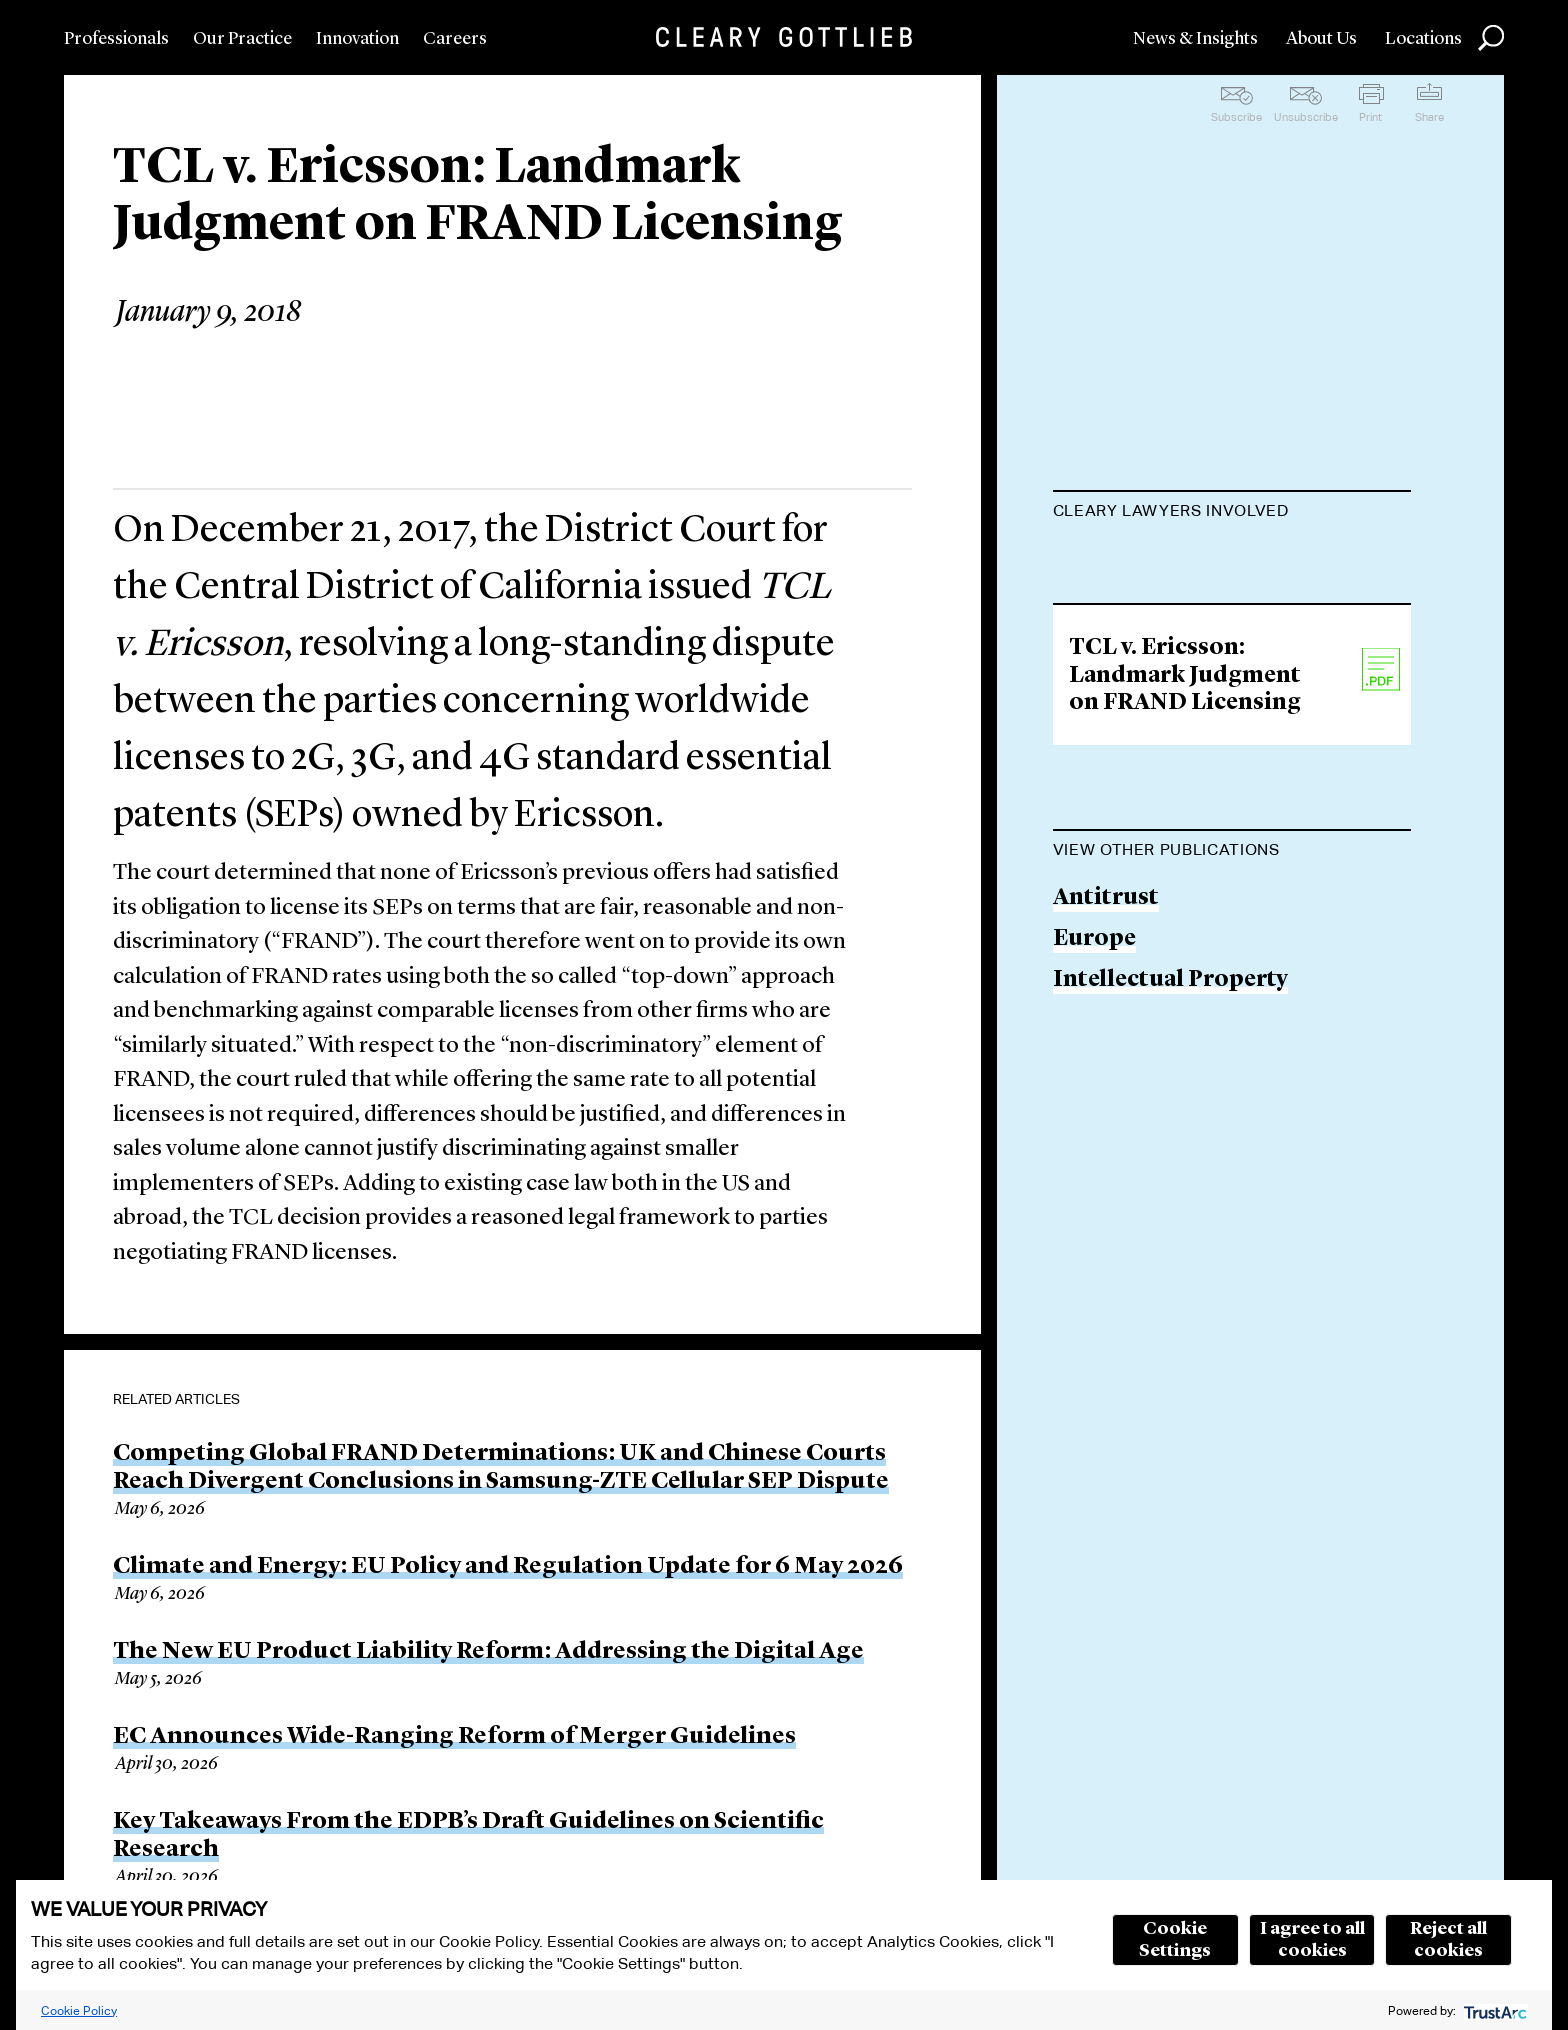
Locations (1423, 39)
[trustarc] (1493, 2010)
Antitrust (1106, 1112)
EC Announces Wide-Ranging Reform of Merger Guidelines (454, 1737)
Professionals (116, 39)
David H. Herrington (1168, 673)
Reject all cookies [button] (1448, 1940)
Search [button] (1491, 38)
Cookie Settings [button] (1175, 1940)
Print (1370, 117)
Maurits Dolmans (1151, 560)
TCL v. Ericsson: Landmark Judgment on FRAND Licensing (1185, 889)
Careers (455, 39)
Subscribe (1236, 117)
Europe (1094, 1152)
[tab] (1232, 513)
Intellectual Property (1170, 1193)
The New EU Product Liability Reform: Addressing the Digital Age (488, 1652)
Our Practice (242, 39)
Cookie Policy (79, 2010)
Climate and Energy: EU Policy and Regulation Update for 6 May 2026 (508, 1567)
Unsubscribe (1306, 117)
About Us (1321, 39)
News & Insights (1195, 39)
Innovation (357, 39)
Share (1429, 117)
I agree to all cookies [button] (1312, 1940)
